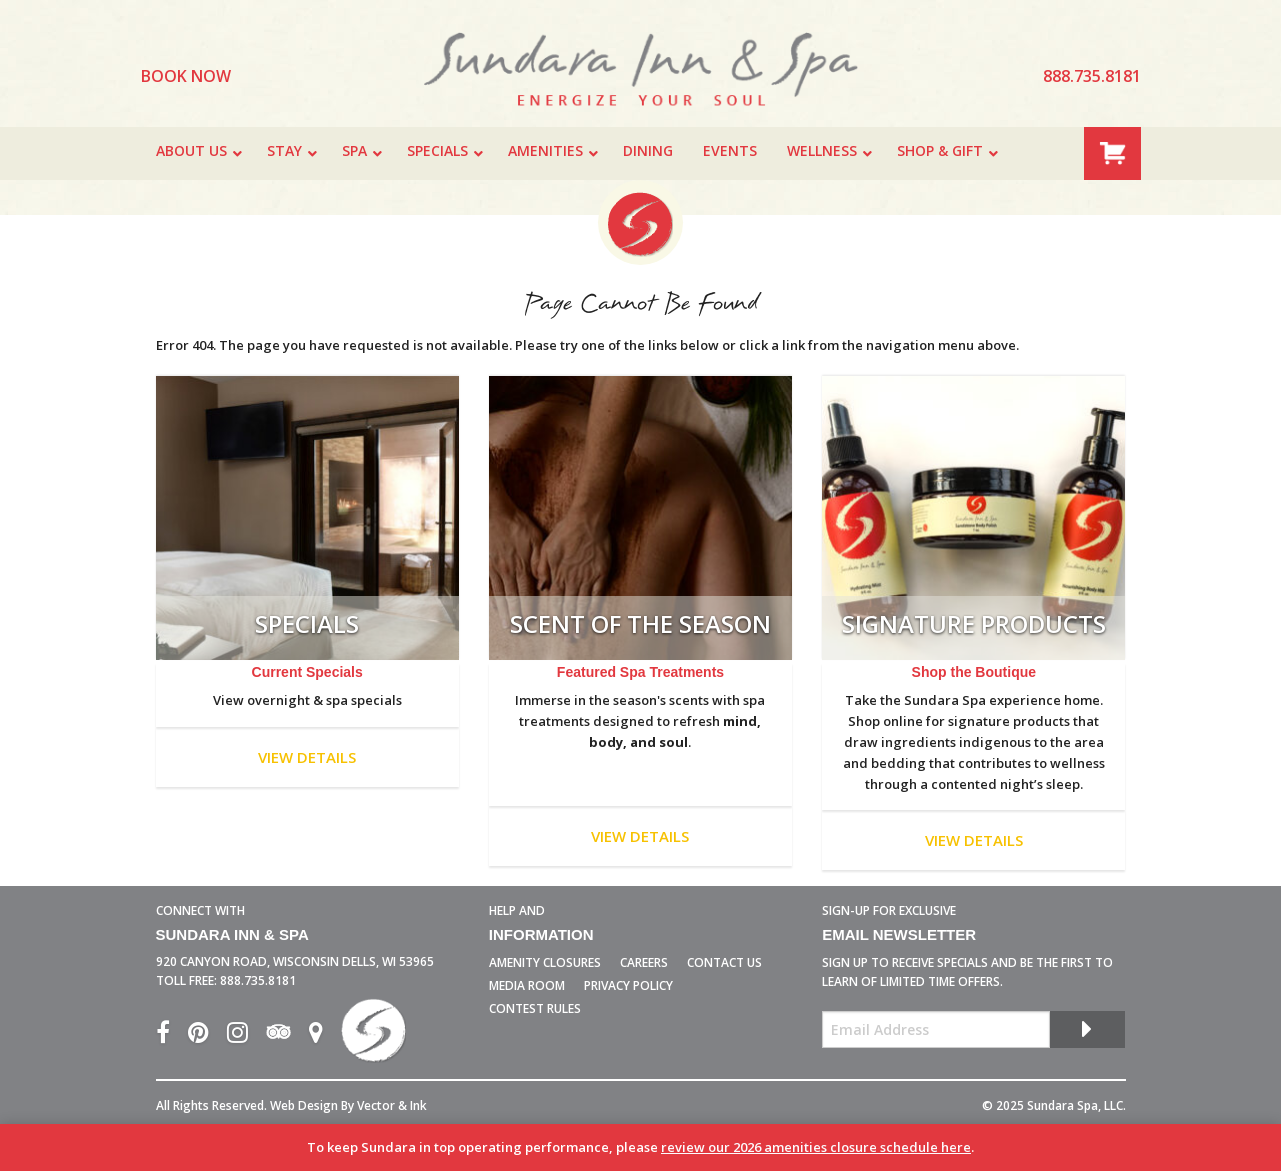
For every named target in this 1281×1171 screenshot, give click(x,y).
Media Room (527, 985)
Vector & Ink (392, 1105)
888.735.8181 (258, 980)
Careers (644, 962)
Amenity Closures (545, 962)
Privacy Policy (628, 985)
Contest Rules (535, 1008)
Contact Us (724, 962)
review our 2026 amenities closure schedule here (816, 1147)
